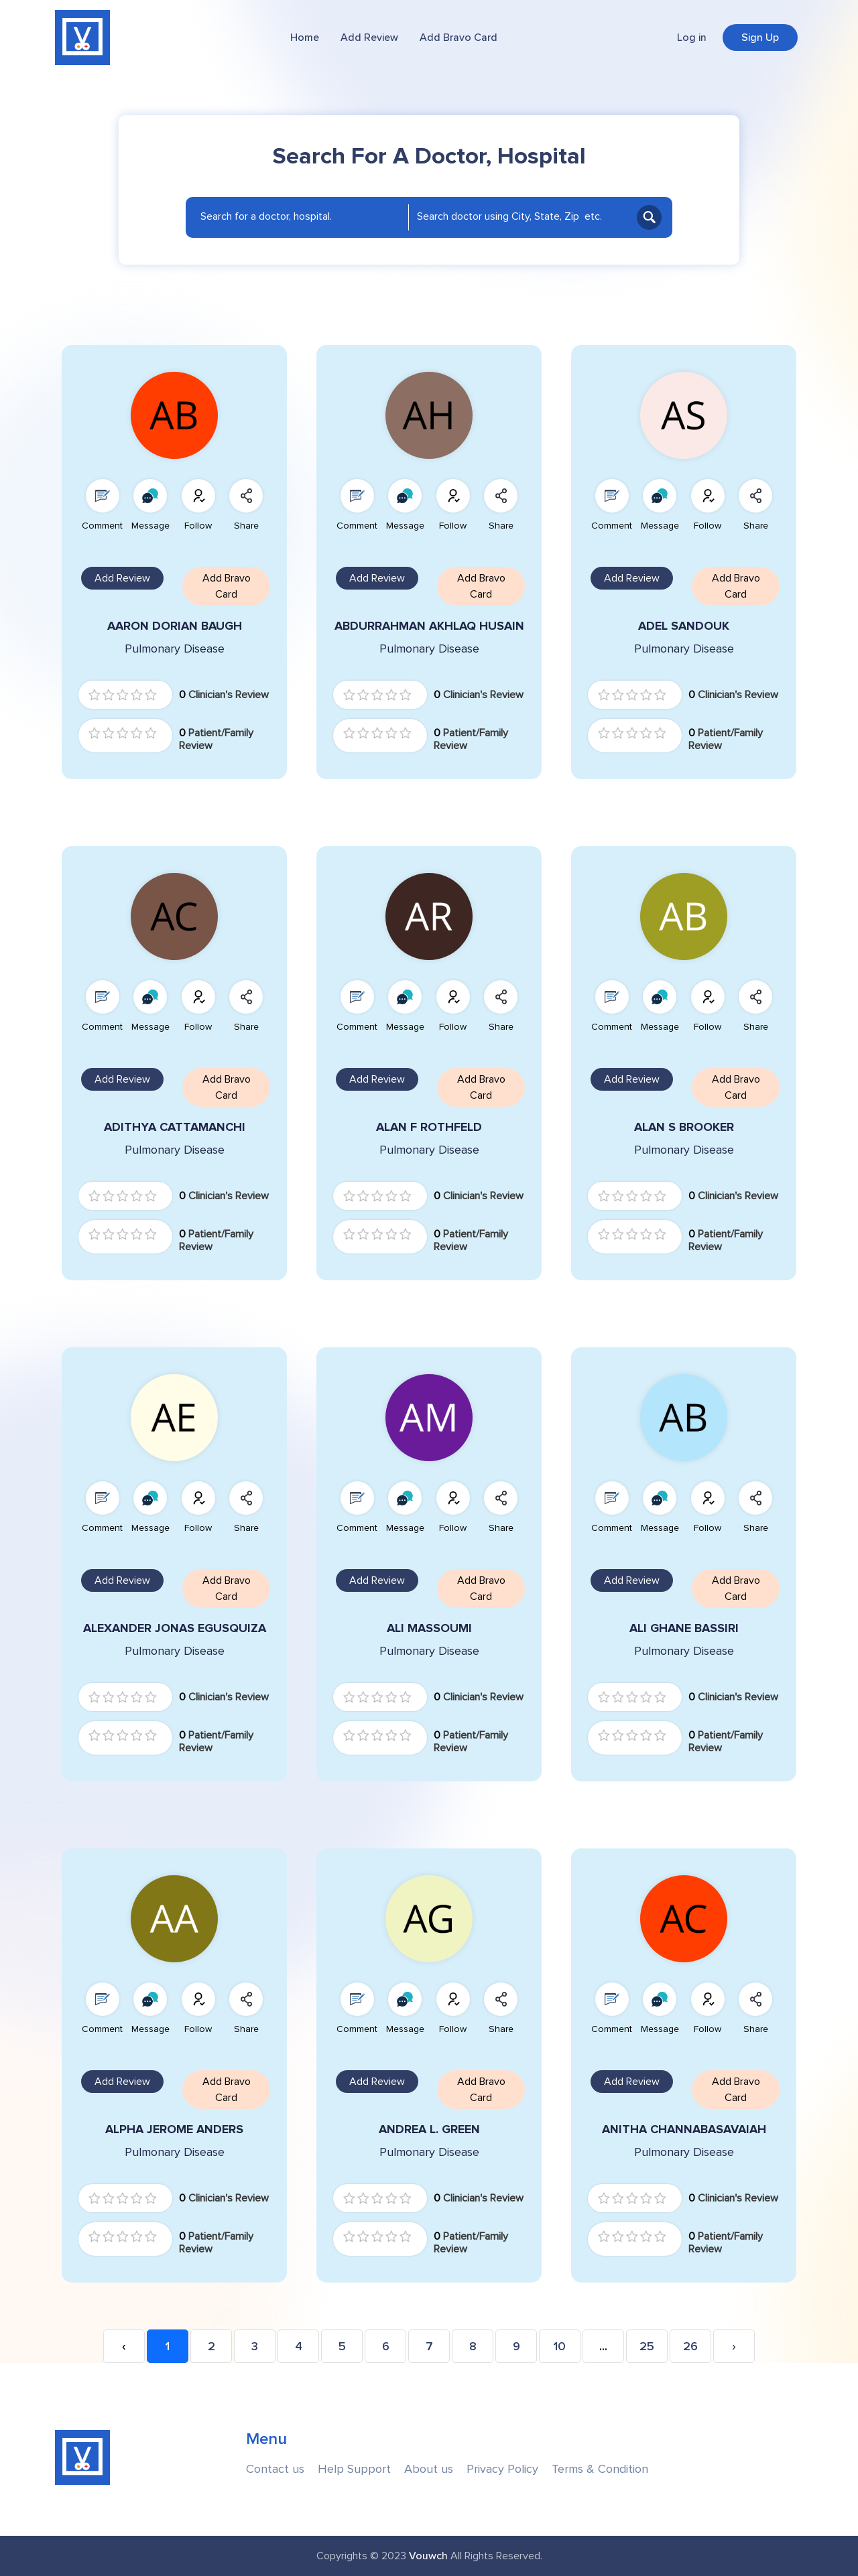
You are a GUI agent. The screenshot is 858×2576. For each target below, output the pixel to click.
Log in (692, 37)
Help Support (354, 2469)
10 (560, 2347)
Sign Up (760, 37)
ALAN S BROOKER (684, 1127)
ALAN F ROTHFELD (429, 1127)
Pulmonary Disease (175, 649)
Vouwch (428, 2556)
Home (304, 37)
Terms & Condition (600, 2469)
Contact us (275, 2469)
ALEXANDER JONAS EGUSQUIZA (174, 1628)
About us (428, 2469)
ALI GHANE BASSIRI (684, 1628)
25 (646, 2347)
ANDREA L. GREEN (429, 2129)
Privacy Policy (502, 2469)
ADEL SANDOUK (683, 626)
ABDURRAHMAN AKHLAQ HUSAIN (429, 626)
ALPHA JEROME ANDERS (174, 2129)
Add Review (369, 37)
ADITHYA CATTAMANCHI (174, 1127)
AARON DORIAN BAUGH (174, 626)
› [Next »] (734, 2347)
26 (690, 2347)
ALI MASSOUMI (429, 1628)
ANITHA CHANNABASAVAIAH (684, 2129)
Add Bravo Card (458, 37)
